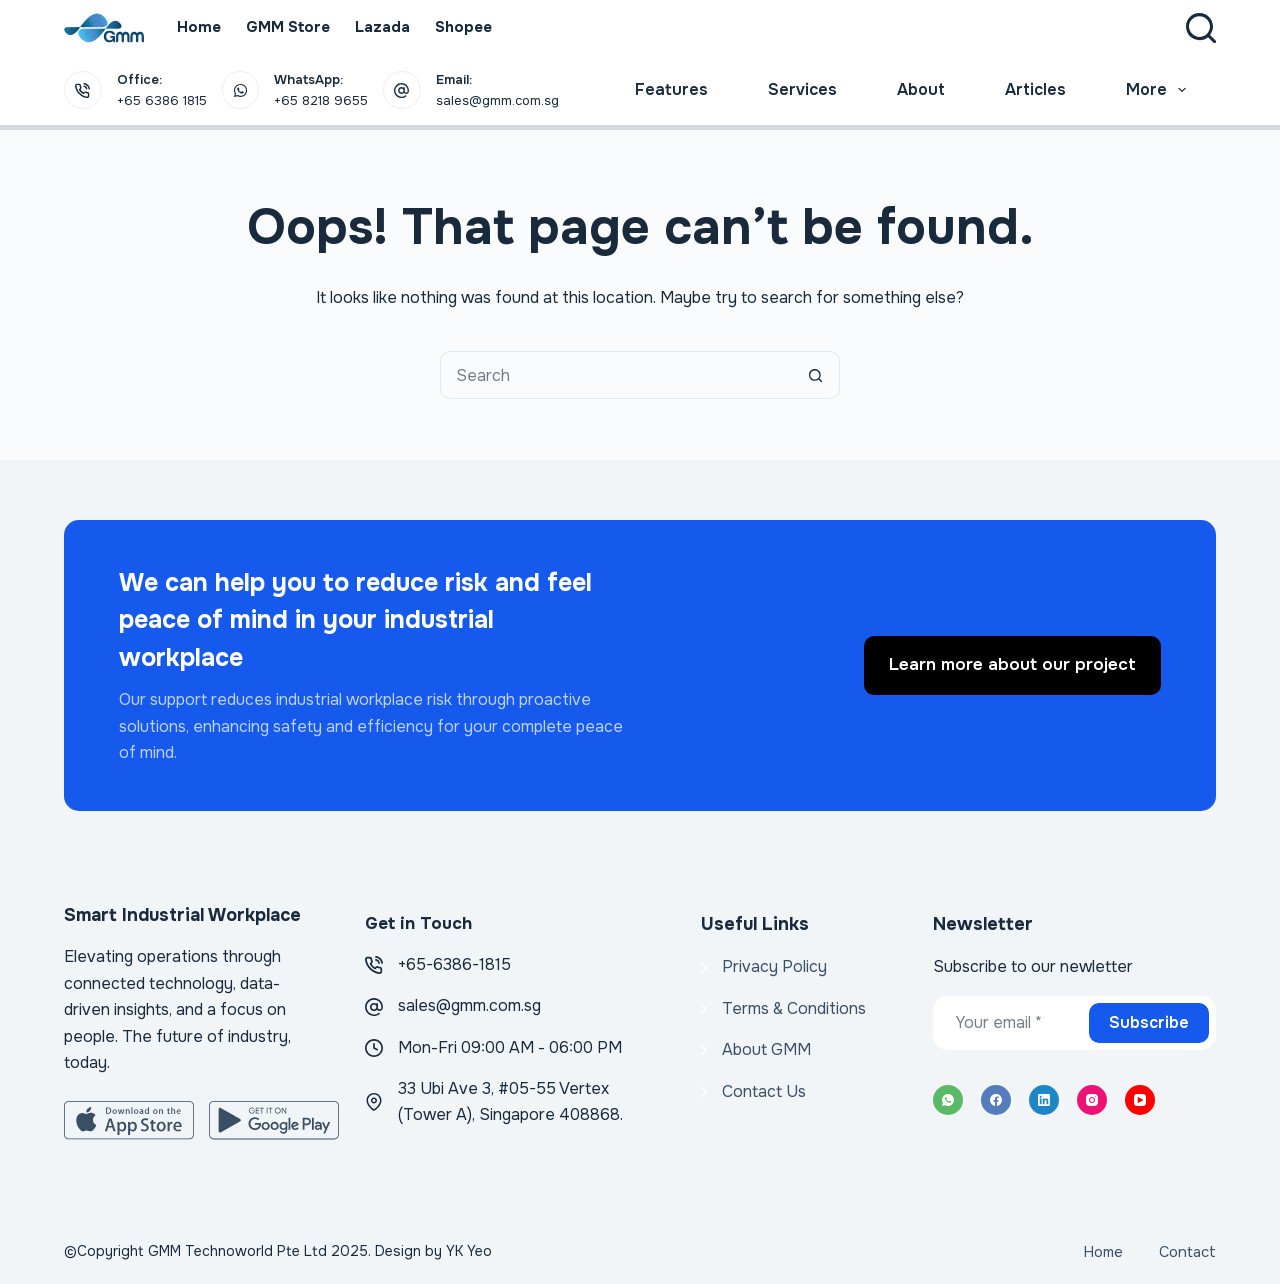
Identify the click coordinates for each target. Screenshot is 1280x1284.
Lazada (382, 27)
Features (671, 89)
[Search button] (816, 375)
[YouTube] (1140, 1100)
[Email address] (1009, 1023)
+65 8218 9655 (321, 100)
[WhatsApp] (948, 1100)
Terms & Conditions (794, 1008)
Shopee (463, 27)
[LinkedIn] (1044, 1100)
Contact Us (764, 1091)
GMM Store (288, 27)
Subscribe (1149, 1022)
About (921, 89)
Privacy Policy (774, 966)
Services (802, 89)
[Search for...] (616, 375)
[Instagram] (1092, 1100)
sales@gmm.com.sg (469, 1005)
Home (199, 27)
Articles (1035, 89)
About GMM (766, 1049)
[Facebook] (996, 1100)
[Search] (1201, 28)
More (1160, 90)
